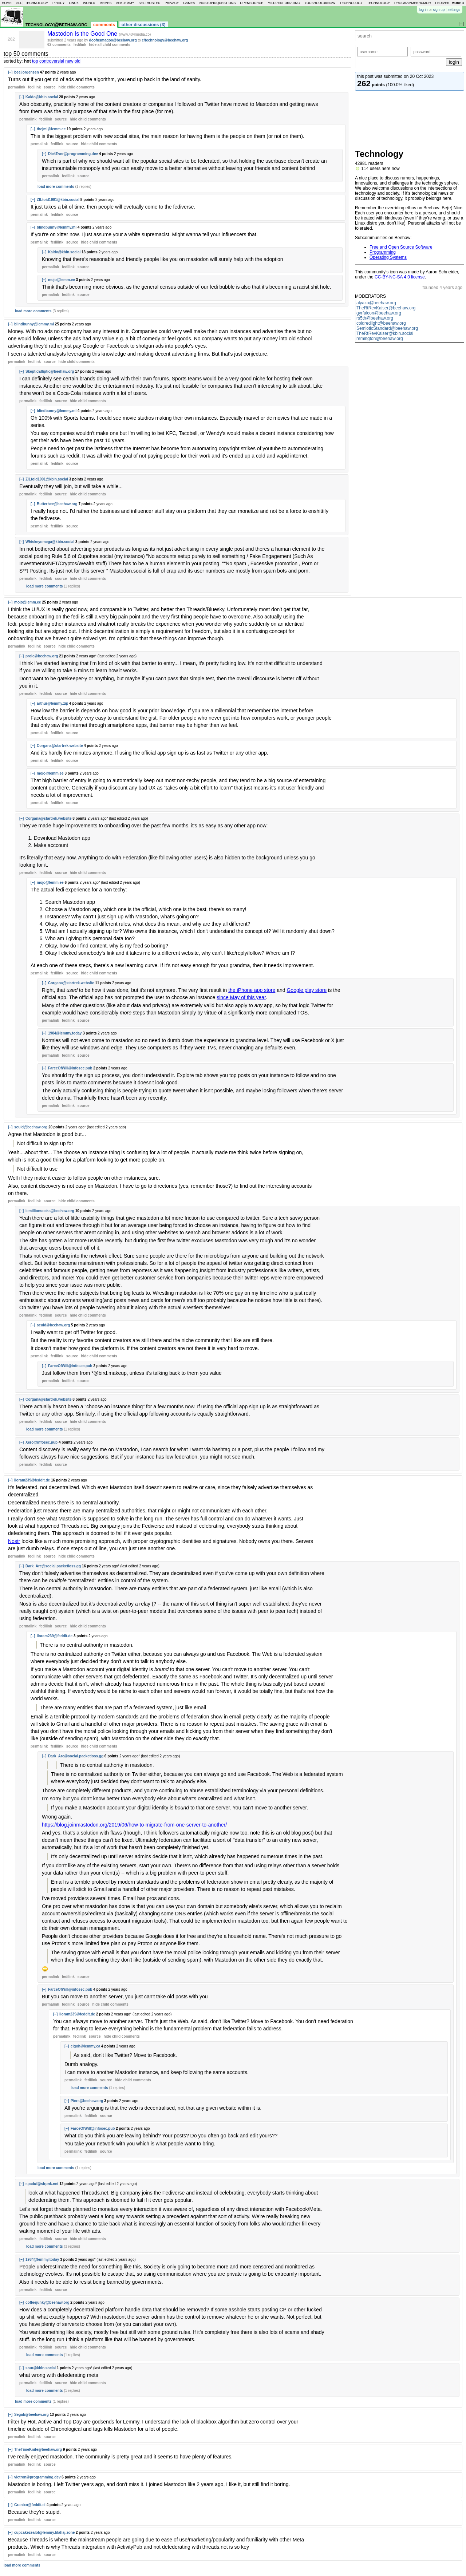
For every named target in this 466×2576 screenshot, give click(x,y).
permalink (16, 87)
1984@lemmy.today (65, 1033)
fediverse (444, 3)
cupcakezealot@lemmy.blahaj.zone (44, 2533)
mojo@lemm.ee (61, 280)
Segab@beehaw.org (31, 2415)
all (19, 3)
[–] (10, 72)
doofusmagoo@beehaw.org (113, 40)
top (35, 61)
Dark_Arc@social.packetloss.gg (53, 1566)
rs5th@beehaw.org (374, 318)
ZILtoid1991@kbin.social (58, 200)
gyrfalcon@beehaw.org (378, 313)
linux (74, 3)
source (50, 87)
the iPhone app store (251, 990)
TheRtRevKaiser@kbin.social (384, 333)
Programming (383, 252)
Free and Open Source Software (401, 247)
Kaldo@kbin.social (41, 97)
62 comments (59, 45)
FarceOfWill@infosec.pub (70, 1068)
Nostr (14, 1541)
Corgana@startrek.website (60, 746)
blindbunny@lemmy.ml (56, 227)
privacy (172, 3)
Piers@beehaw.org (87, 2101)
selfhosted (149, 3)
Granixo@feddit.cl (30, 2505)
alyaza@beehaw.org (376, 302)
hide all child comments (109, 45)
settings (454, 10)
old (77, 61)
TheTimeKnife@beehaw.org (38, 2450)
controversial (51, 61)
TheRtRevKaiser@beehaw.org (385, 307)
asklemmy (125, 3)
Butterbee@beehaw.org (57, 504)
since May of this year (241, 997)
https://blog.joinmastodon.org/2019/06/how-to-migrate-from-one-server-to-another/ (134, 1825)
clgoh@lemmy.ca (85, 2046)
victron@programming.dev (37, 2477)
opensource (251, 3)
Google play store (307, 990)
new (69, 61)
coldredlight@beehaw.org (381, 323)
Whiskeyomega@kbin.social (49, 542)
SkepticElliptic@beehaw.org (49, 371)
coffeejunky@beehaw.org (47, 2302)
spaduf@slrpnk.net (41, 2184)
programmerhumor (412, 3)
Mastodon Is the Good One (83, 34)
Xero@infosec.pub (41, 1442)
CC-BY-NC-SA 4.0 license (400, 277)
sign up (439, 10)
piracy (58, 3)
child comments (76, 87)
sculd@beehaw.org (30, 1127)
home (7, 3)
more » (457, 3)
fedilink (80, 45)
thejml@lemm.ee (51, 129)
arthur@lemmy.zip (52, 703)
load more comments (55, 187)
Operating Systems (388, 257)
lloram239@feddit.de (32, 1480)
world (89, 3)
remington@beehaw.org (379, 338)
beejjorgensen (26, 72)
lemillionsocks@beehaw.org (49, 1211)
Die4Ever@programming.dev (73, 154)
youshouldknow (319, 3)
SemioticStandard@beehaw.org (387, 328)
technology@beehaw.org (56, 24)
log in (423, 10)
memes (105, 3)
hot (27, 61)
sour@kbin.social (40, 2368)
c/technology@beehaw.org (165, 40)
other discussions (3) (144, 24)
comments (104, 24)
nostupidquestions (218, 3)
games (189, 3)
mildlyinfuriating (284, 3)
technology (36, 3)
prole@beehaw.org (41, 656)
